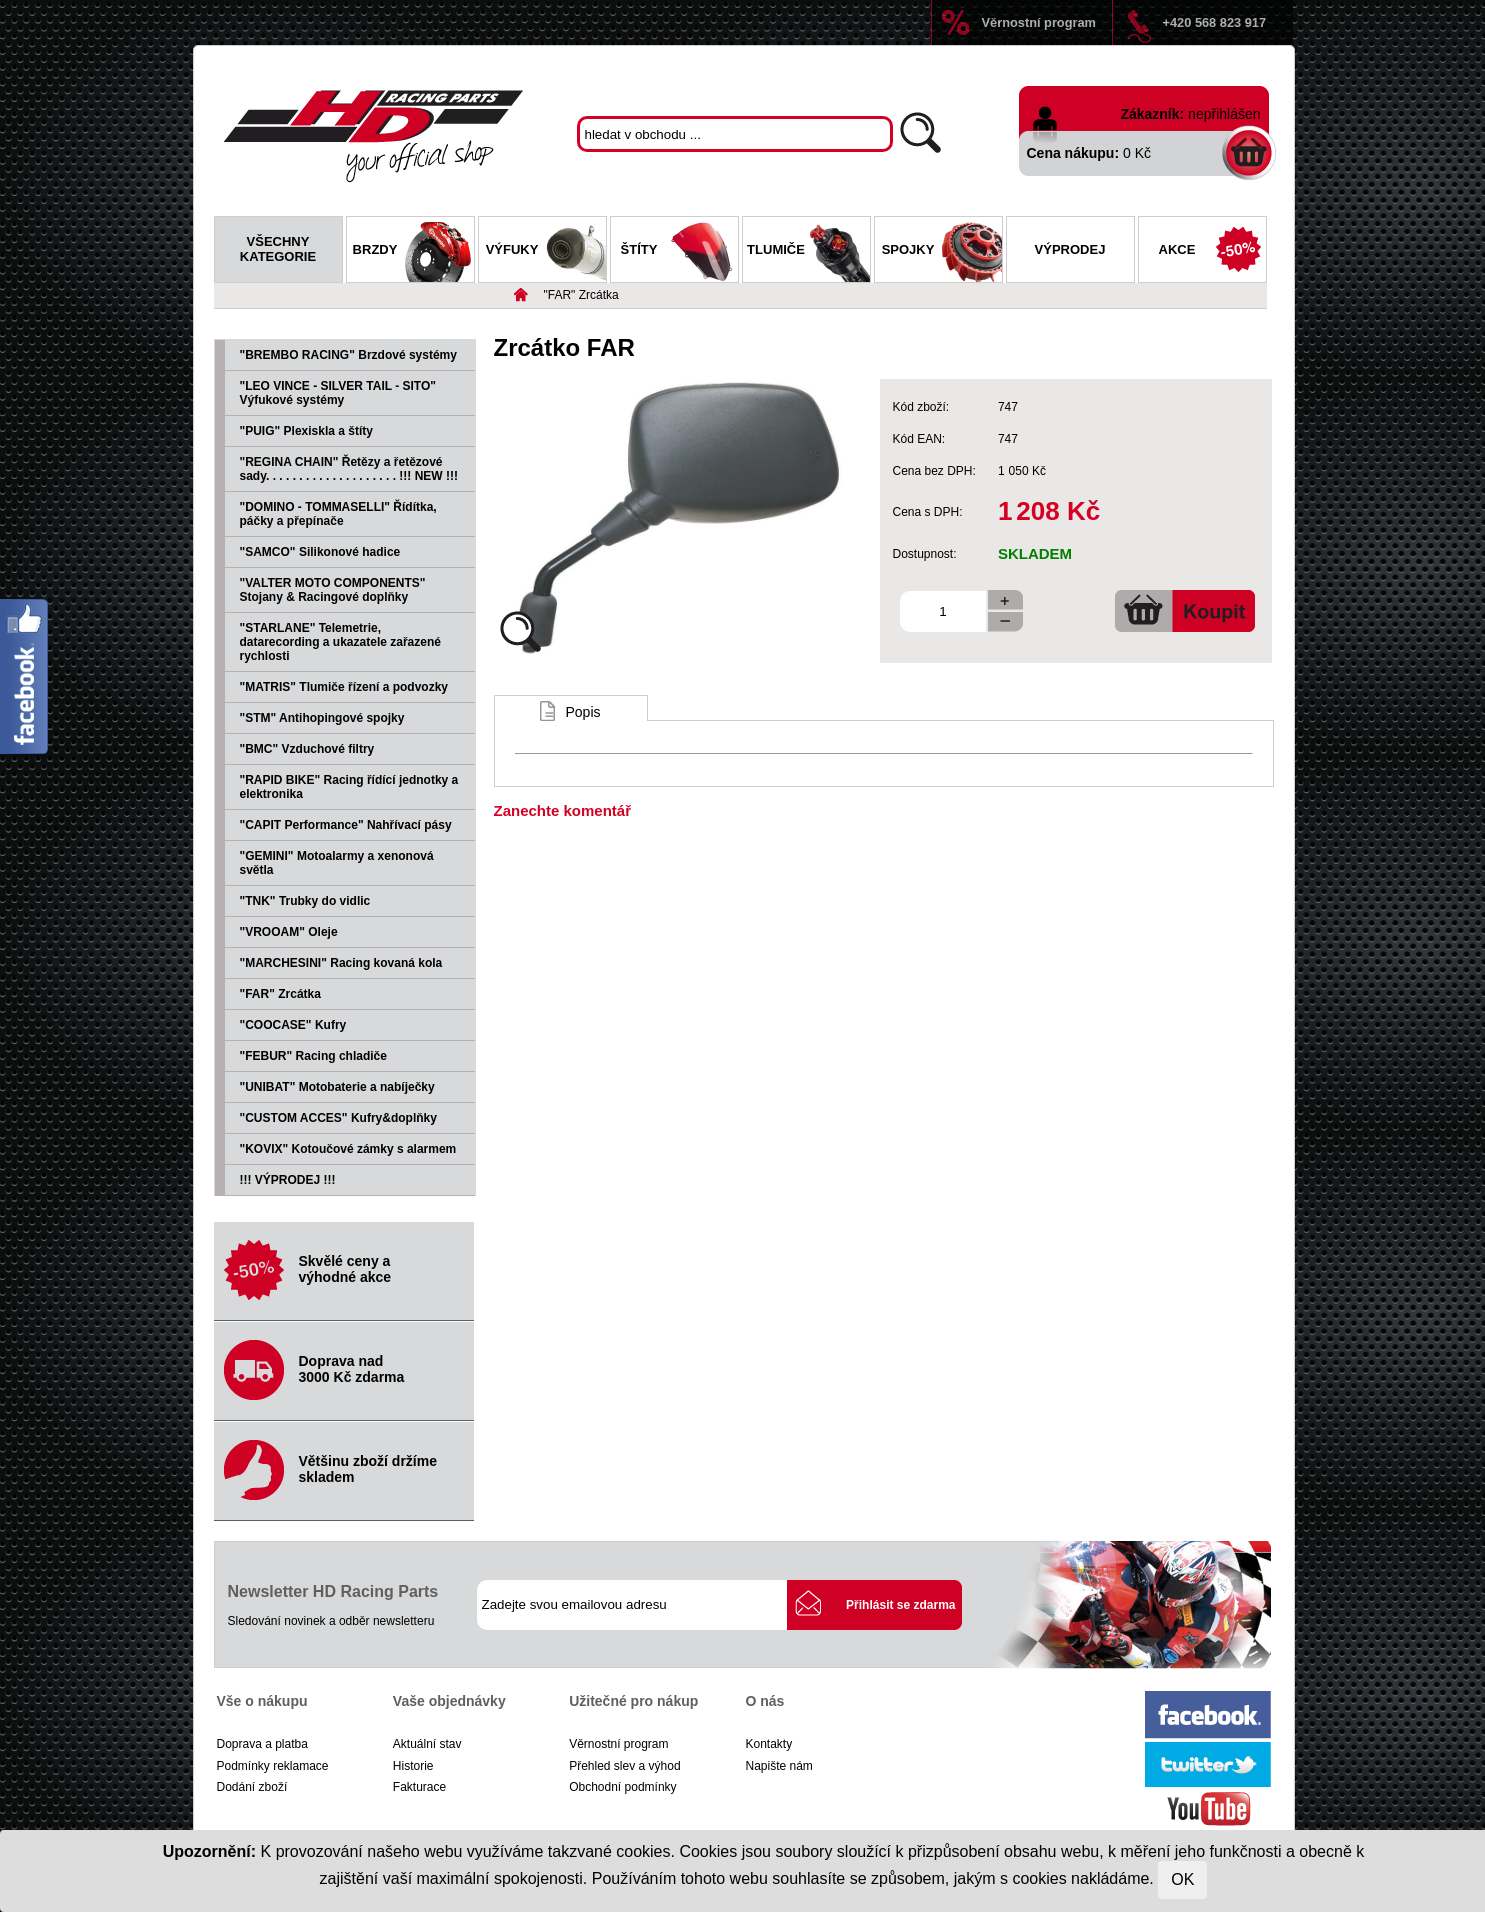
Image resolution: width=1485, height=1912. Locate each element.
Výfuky (546, 252)
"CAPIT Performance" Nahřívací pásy (346, 825)
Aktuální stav (427, 1744)
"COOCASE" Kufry (293, 1025)
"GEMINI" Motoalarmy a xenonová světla (337, 863)
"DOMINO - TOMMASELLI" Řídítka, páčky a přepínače (338, 514)
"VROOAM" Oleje (289, 932)
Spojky (942, 252)
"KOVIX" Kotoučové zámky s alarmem (348, 1149)
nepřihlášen (1224, 114)
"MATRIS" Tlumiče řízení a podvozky (344, 687)
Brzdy (413, 252)
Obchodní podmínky (622, 1787)
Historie (413, 1766)
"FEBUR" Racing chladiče (313, 1056)
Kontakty (768, 1744)
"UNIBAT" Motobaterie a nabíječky (337, 1087)
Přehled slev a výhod (624, 1766)
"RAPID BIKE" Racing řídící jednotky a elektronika (349, 787)
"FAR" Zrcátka (581, 295)
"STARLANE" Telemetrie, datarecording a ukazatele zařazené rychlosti (340, 642)
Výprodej (1070, 249)
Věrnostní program (1039, 22)
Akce (1212, 252)
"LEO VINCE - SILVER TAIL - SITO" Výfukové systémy (338, 393)
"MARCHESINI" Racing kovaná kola (341, 963)
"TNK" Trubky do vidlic (305, 901)
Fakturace (419, 1787)
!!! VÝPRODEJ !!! (288, 1180)
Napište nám (778, 1766)
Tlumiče (808, 252)
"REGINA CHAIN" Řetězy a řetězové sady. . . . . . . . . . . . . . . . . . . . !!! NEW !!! (349, 469)
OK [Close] (1182, 1879)
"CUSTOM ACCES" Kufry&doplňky (338, 1118)
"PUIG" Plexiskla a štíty (306, 431)
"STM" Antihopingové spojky (322, 718)
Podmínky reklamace (273, 1766)
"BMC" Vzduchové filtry (307, 749)
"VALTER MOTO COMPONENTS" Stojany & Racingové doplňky (333, 590)
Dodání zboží (252, 1787)
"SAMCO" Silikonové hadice (320, 552)
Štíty (679, 252)
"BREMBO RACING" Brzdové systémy (348, 355)
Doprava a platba (262, 1744)
